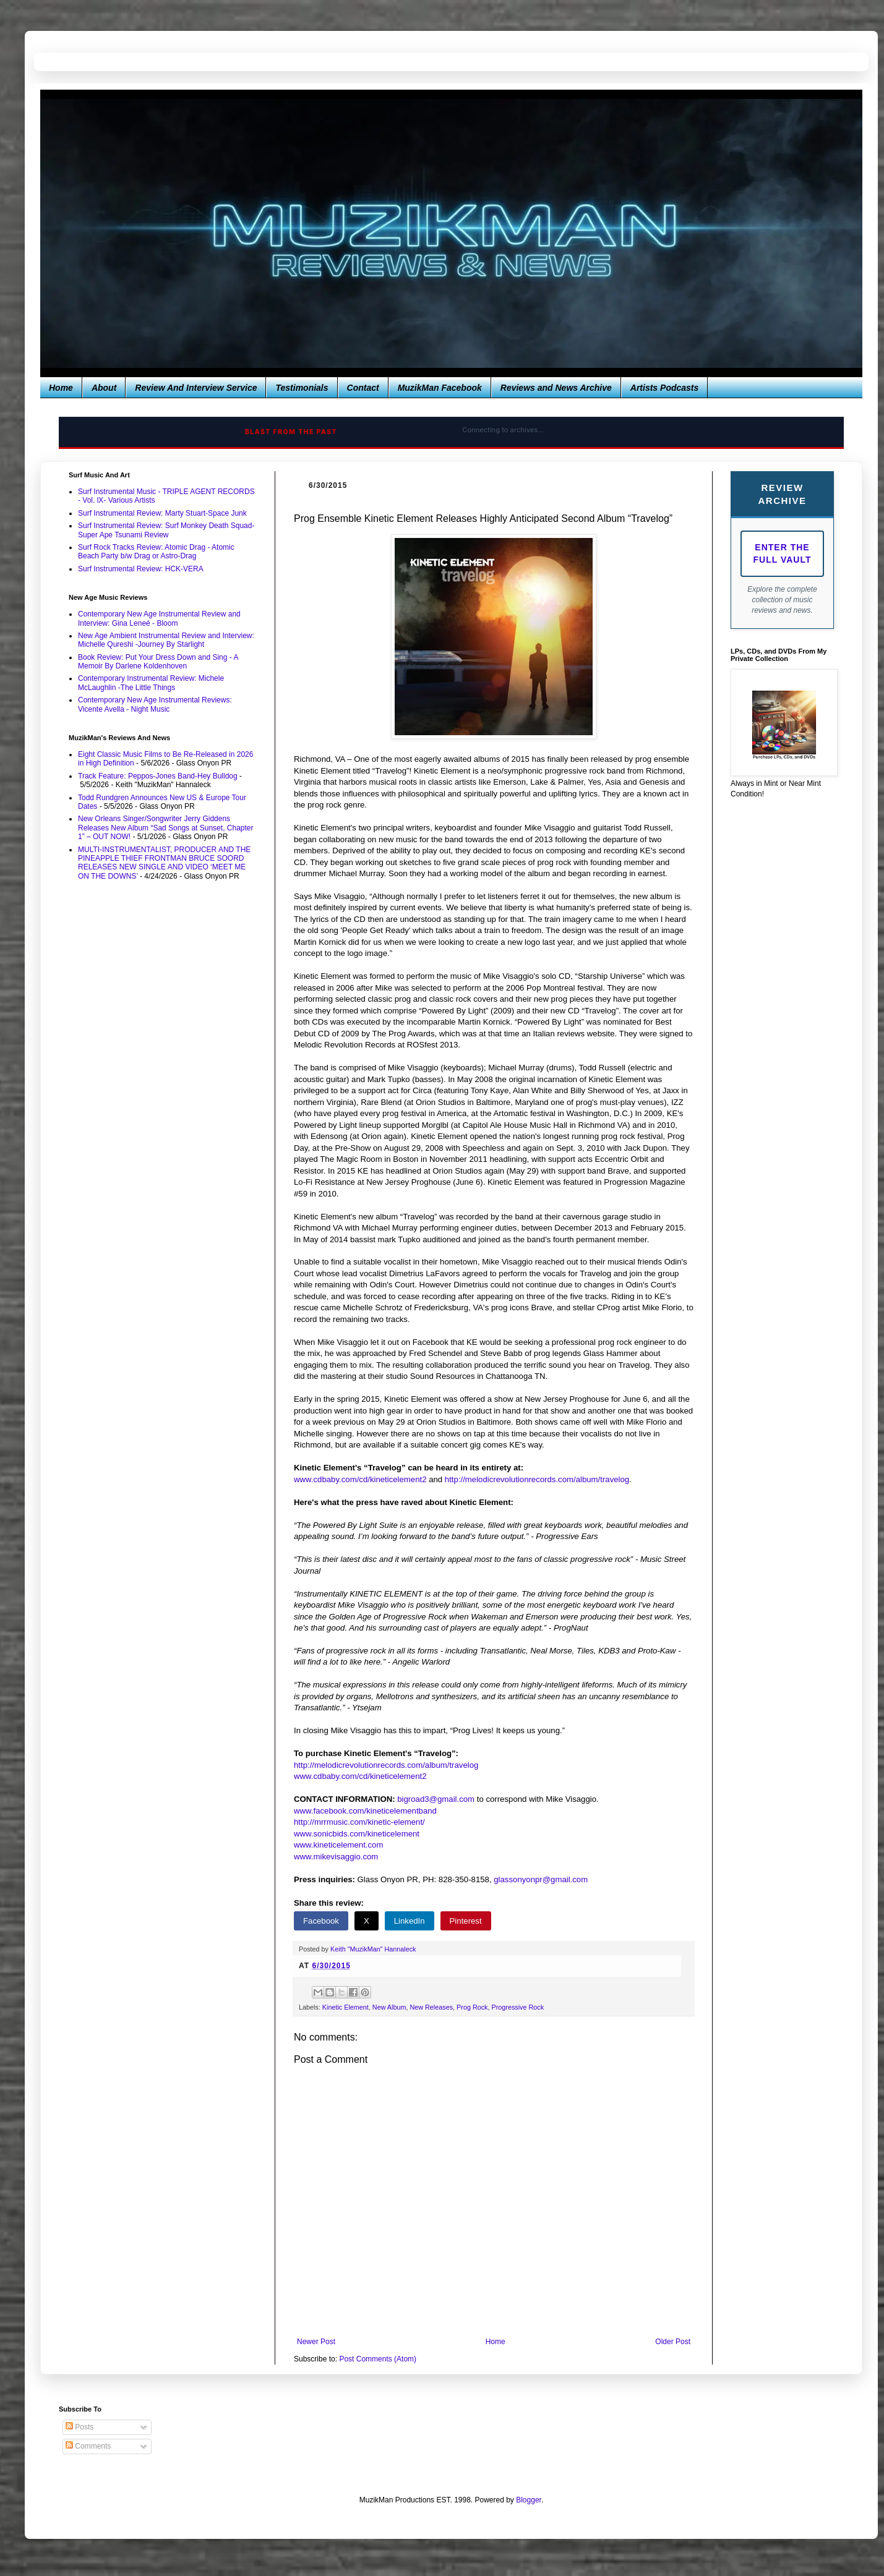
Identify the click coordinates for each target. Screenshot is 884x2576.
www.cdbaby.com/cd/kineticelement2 (360, 1479)
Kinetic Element (345, 2007)
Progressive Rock (517, 2007)
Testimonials (301, 388)
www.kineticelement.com (338, 1844)
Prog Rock (472, 2007)
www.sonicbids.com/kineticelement (356, 1833)
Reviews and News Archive (556, 388)
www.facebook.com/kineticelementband (365, 1810)
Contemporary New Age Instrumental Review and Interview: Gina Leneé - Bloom (159, 618)
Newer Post (316, 2341)
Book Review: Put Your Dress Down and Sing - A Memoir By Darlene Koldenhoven (158, 661)
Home (61, 388)
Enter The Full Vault (782, 553)
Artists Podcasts (664, 388)
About (104, 388)
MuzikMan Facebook (440, 388)
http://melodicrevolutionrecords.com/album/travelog (537, 1479)
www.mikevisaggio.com (336, 1856)
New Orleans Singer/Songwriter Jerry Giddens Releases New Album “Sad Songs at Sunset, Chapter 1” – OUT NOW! (166, 827)
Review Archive (782, 494)
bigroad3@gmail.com (435, 1799)
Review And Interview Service (196, 388)
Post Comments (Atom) (377, 2359)
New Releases (431, 2007)
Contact (363, 388)
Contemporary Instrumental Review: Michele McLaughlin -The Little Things (151, 682)
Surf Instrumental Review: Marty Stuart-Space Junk (162, 513)
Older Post (672, 2341)
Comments (88, 2446)
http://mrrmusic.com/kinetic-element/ (359, 1822)
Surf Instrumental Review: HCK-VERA (141, 569)
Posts (79, 2427)
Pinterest (466, 1921)
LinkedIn (409, 1921)
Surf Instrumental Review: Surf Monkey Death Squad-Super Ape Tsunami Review (166, 530)
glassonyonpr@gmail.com (541, 1879)
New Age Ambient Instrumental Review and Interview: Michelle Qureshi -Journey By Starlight (166, 640)
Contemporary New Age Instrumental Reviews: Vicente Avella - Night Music (155, 704)
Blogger (528, 2500)
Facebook (321, 1921)
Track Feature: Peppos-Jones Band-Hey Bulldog (158, 776)
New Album (389, 2007)
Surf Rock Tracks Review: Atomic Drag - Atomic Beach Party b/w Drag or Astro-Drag (156, 551)
